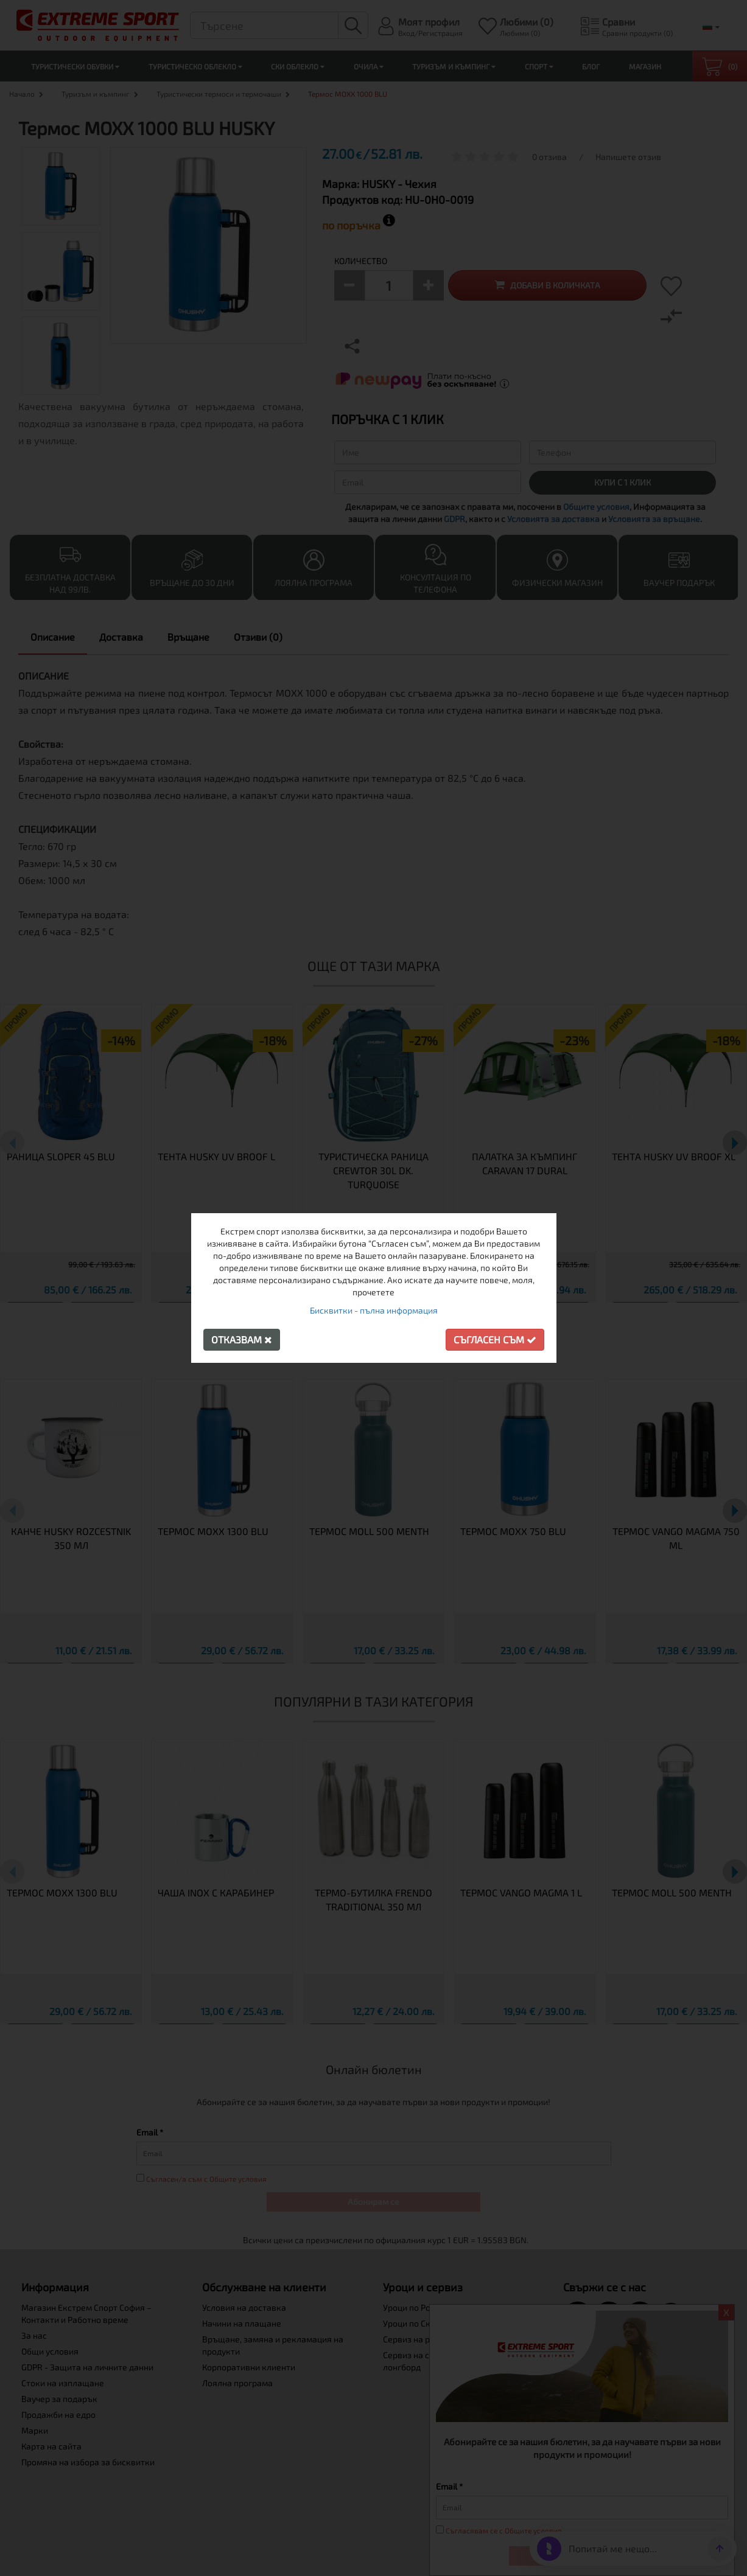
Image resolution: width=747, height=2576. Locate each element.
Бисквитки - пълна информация (374, 1310)
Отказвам (241, 1339)
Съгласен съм (495, 1339)
